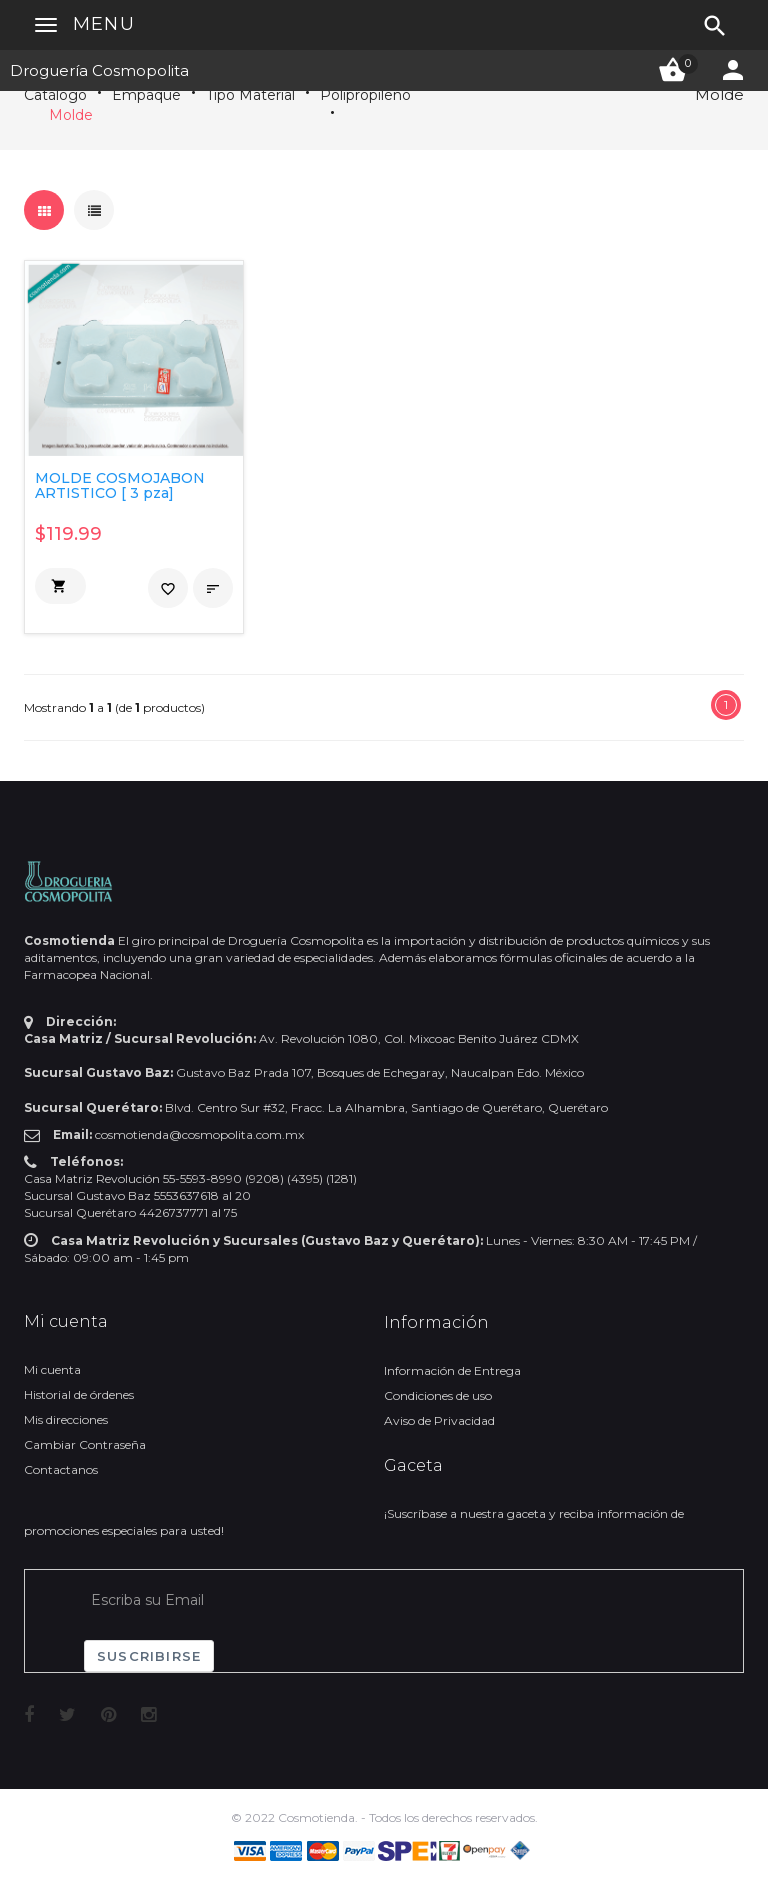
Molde (71, 115)
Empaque (146, 95)
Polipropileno (365, 95)
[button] (60, 586)
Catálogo (55, 95)
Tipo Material (250, 95)
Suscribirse (149, 1656)
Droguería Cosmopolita (99, 70)
